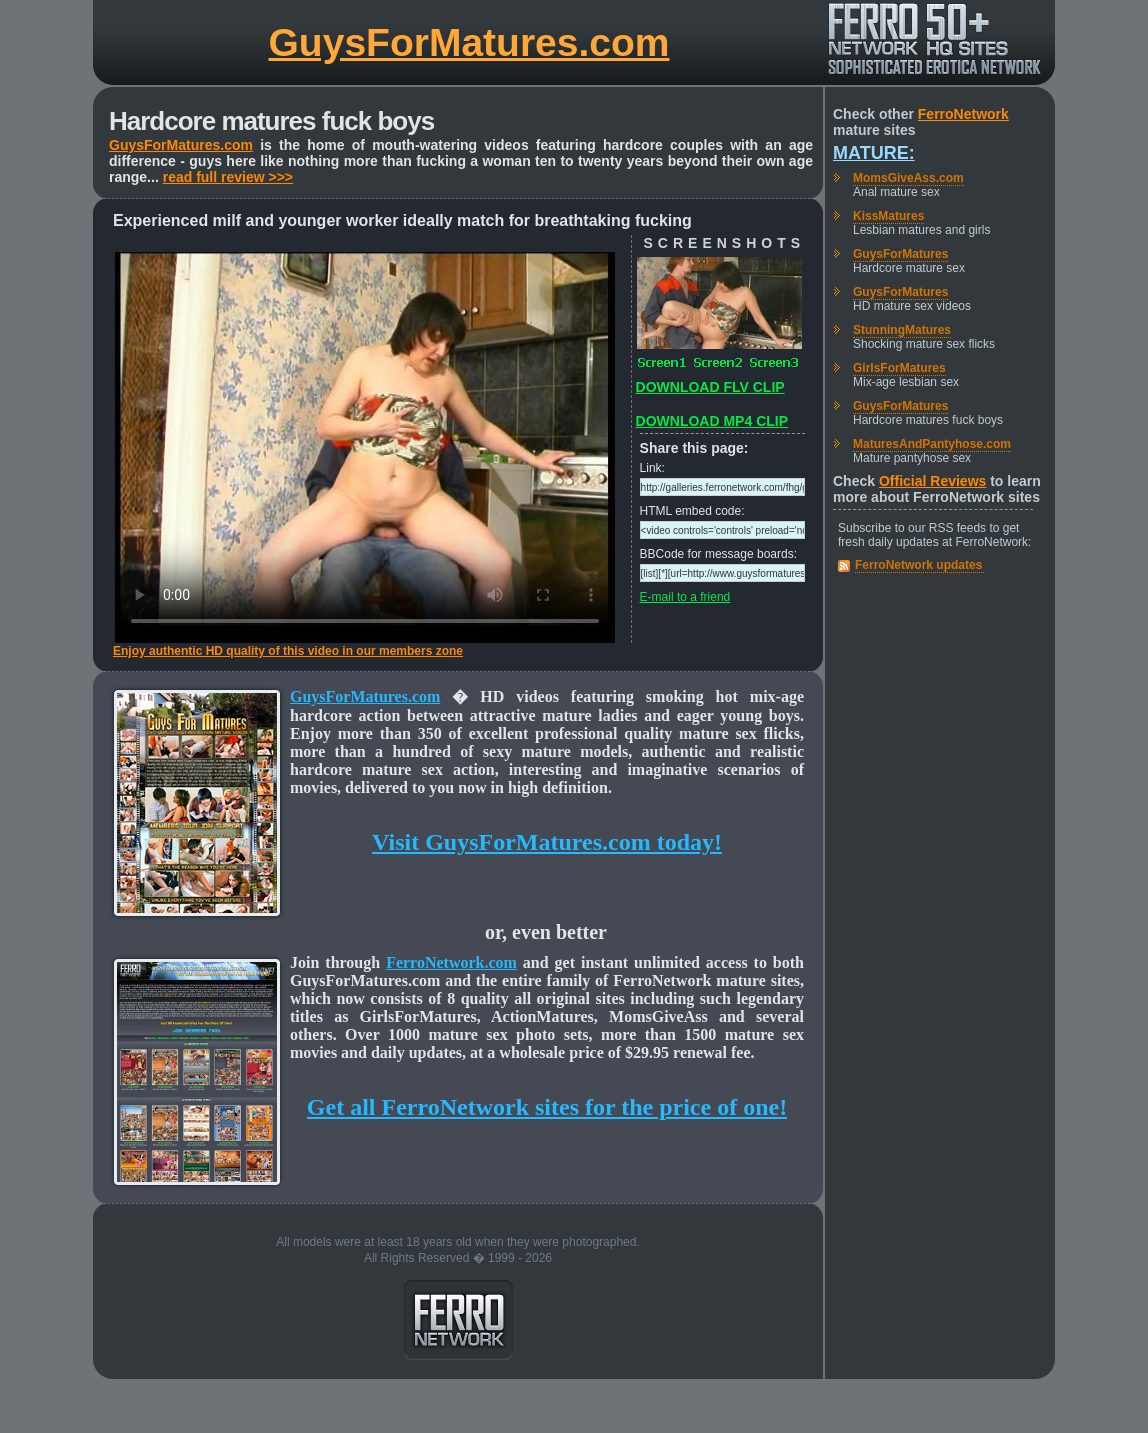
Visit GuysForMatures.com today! (547, 842)
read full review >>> (228, 177)
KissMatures (888, 216)
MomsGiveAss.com (908, 178)
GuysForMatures (900, 254)
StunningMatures (902, 330)
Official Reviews (932, 481)
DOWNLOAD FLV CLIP (710, 387)
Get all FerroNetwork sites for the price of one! (547, 1107)
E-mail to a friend (685, 597)
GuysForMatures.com (469, 42)
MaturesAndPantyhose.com (932, 444)
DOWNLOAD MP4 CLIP (712, 421)
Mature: (874, 153)
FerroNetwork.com (451, 962)
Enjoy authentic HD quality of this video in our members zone (288, 651)
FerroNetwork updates (918, 565)
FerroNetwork (963, 114)
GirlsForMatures (899, 368)
